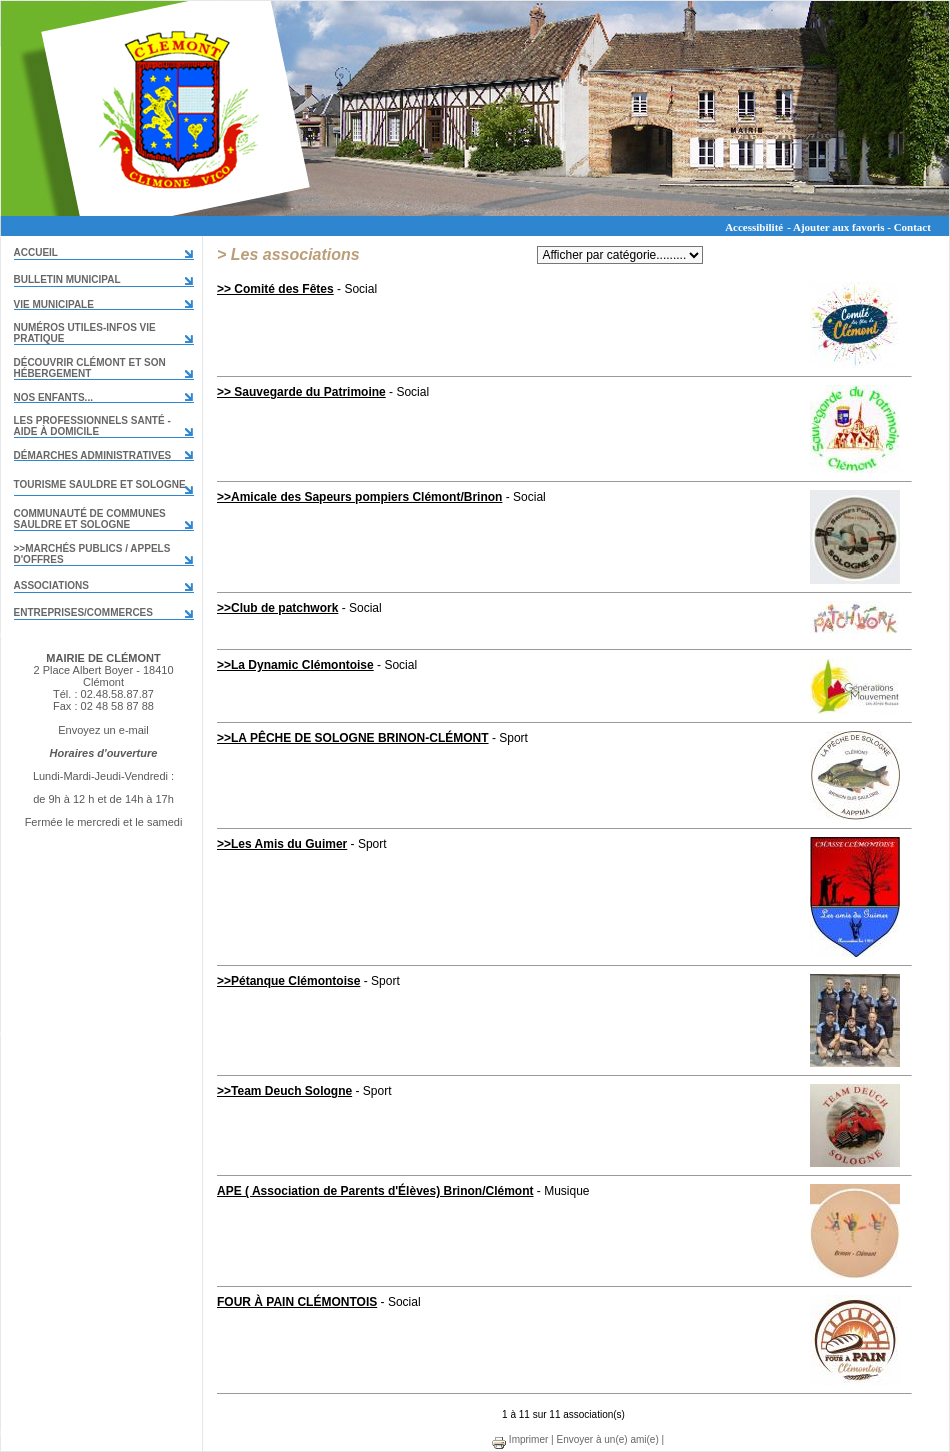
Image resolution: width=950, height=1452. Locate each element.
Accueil (36, 252)
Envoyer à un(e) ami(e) (607, 1439)
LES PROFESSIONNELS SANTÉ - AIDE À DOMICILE (92, 426)
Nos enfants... (53, 397)
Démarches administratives (93, 455)
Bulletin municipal (67, 279)
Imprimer (519, 1439)
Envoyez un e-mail (103, 730)
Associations (51, 585)
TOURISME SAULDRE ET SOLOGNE (100, 484)
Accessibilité (754, 227)
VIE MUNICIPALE (54, 304)
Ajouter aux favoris (838, 227)
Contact (912, 227)
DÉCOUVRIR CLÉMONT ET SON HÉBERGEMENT (90, 368)
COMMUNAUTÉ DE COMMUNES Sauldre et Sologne (90, 519)
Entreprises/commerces (83, 612)
